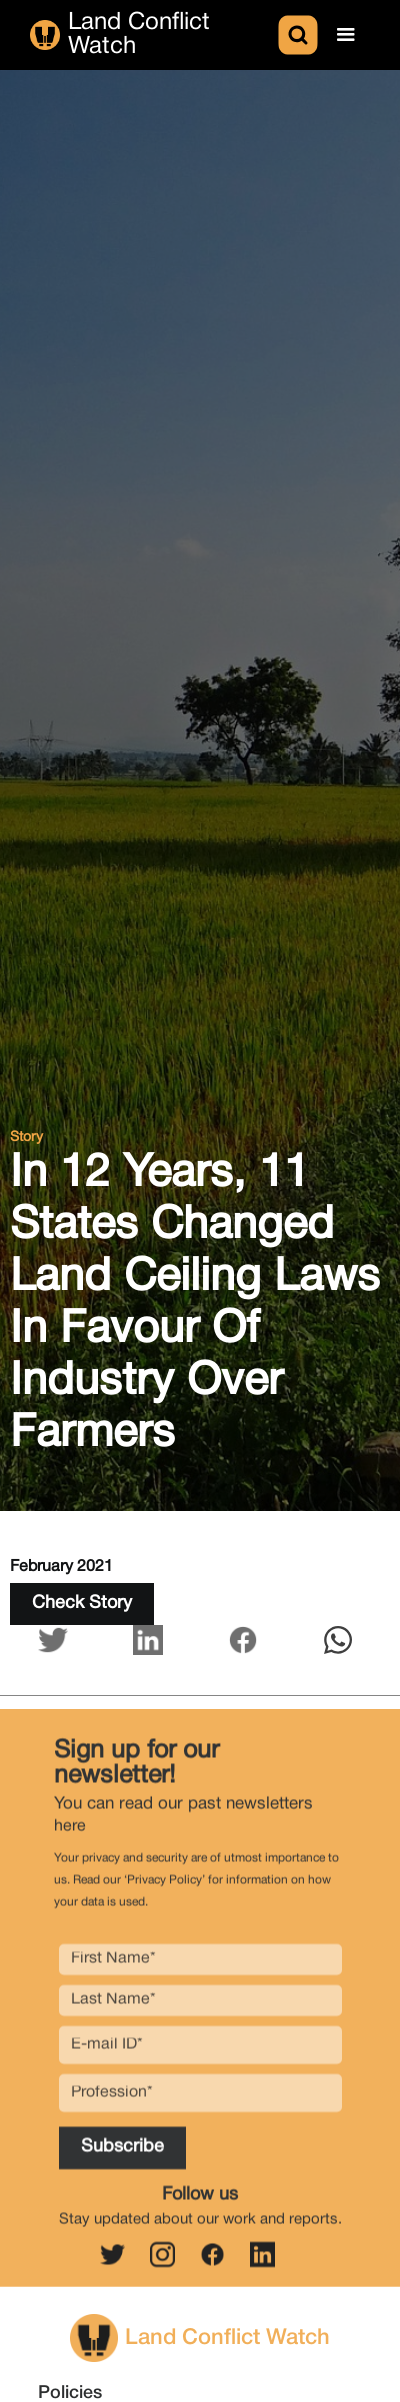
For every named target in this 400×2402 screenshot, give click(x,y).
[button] (346, 35)
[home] (152, 35)
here (70, 1836)
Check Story (82, 1603)
